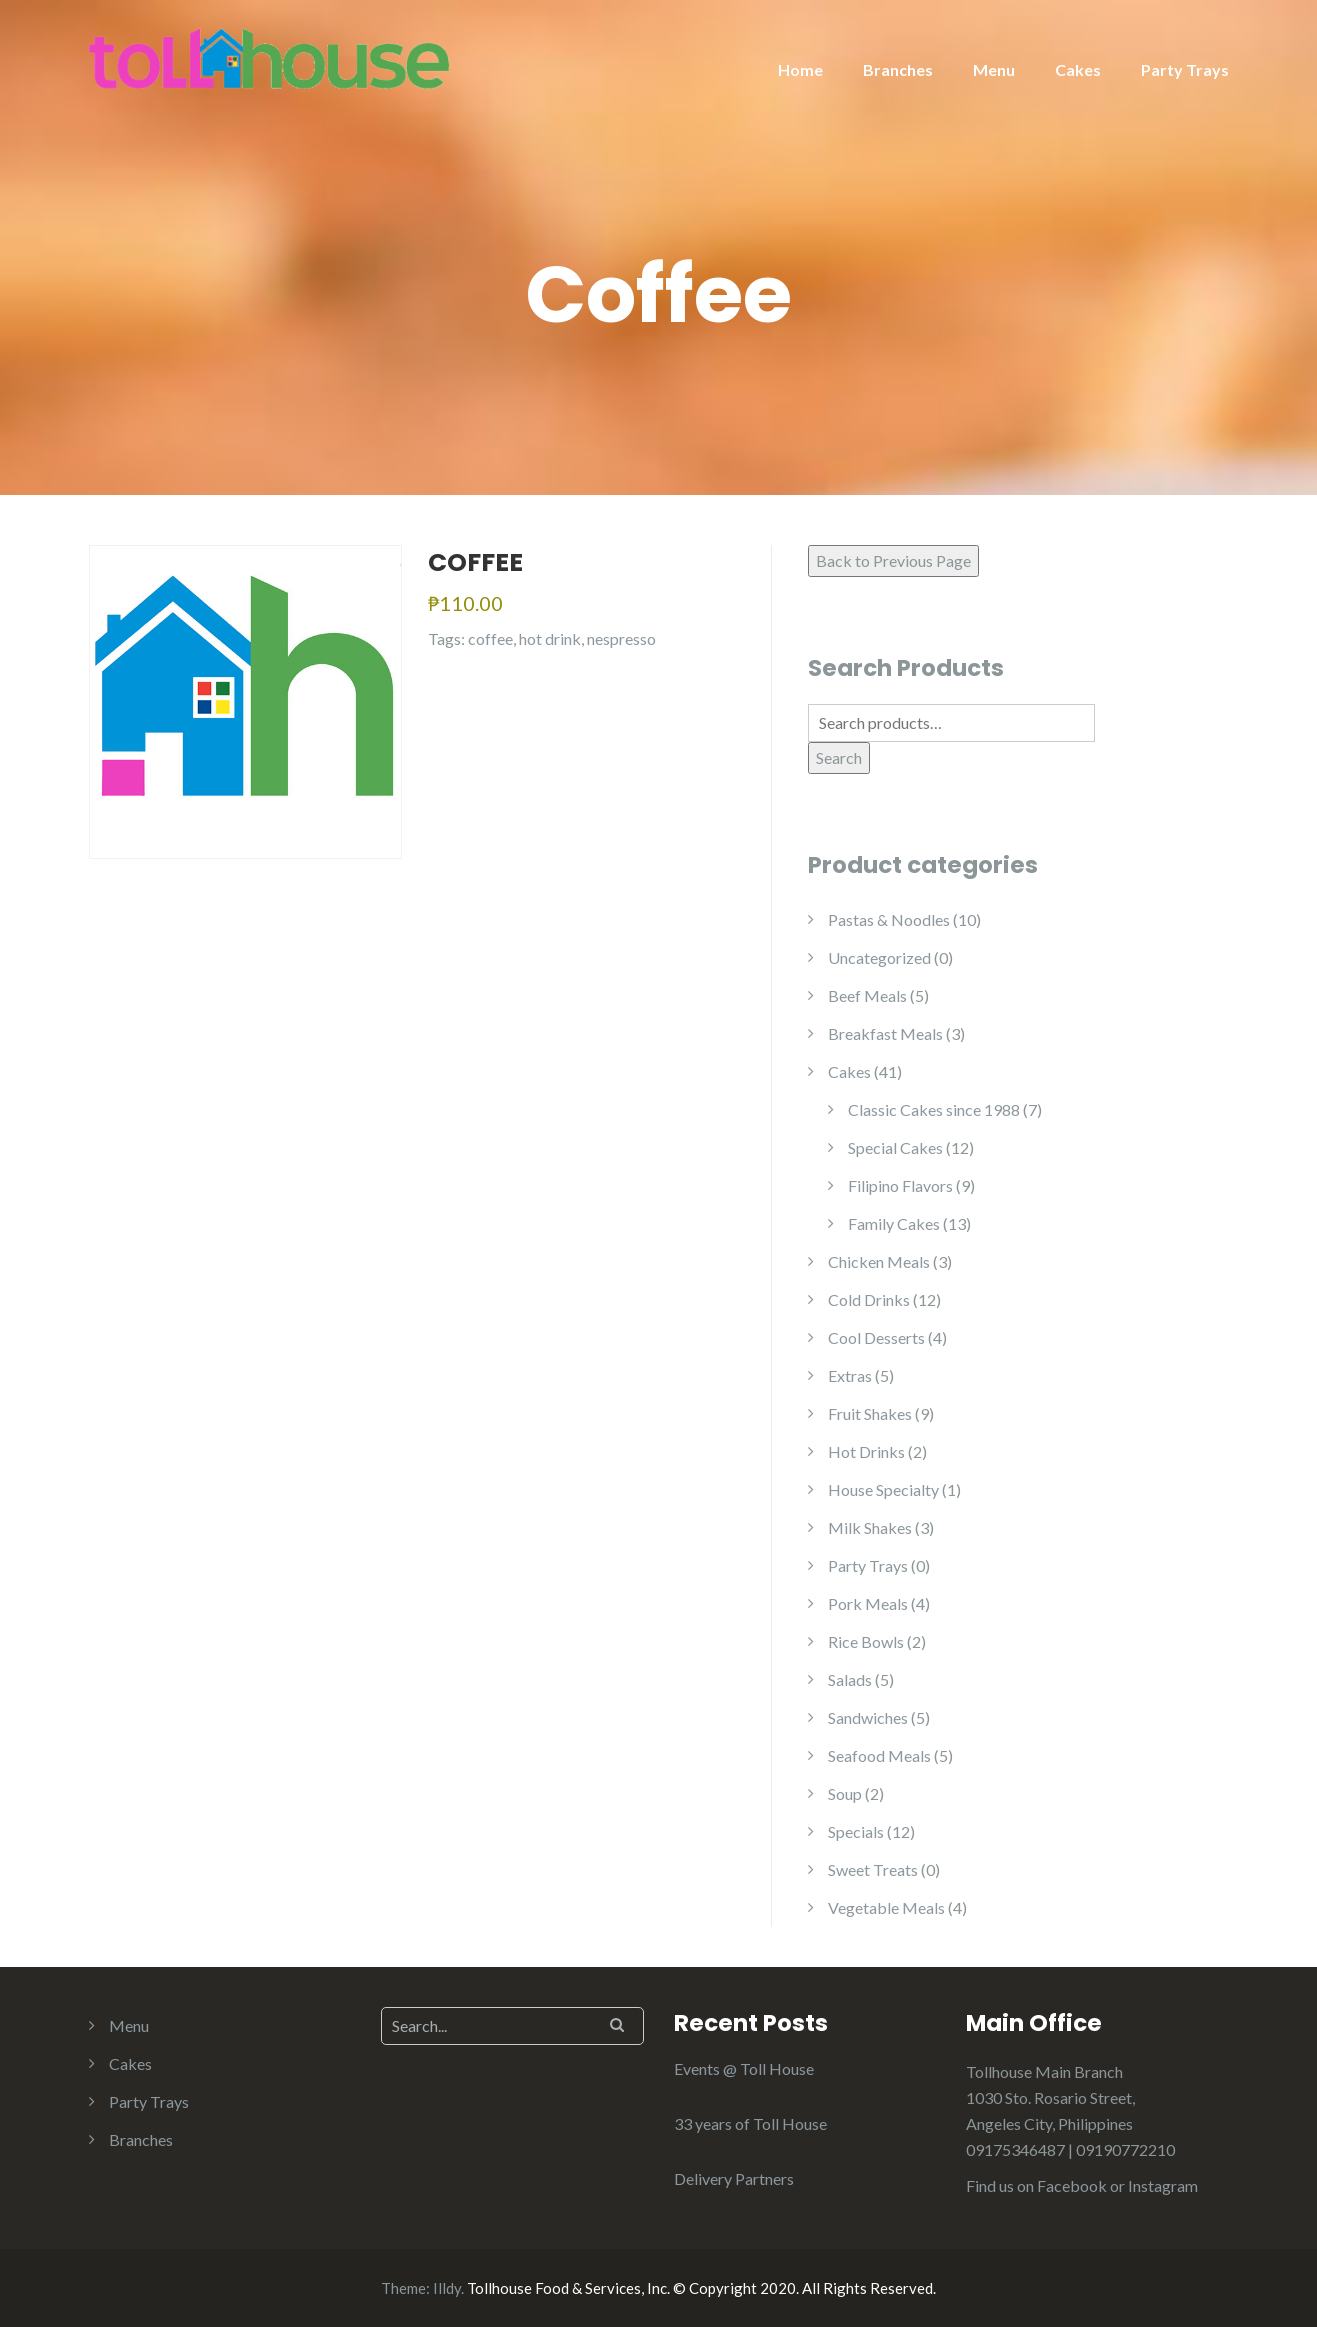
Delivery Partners (734, 2178)
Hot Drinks (866, 1451)
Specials (856, 1831)
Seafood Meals (879, 1755)
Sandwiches (868, 1717)
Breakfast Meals (885, 1033)
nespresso (621, 638)
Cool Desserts (876, 1337)
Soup (845, 1793)
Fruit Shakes (870, 1413)
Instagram (1163, 2185)
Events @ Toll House (744, 2068)
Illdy (447, 2288)
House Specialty (883, 1489)
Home (800, 69)
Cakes (1078, 69)
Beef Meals (867, 995)
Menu (994, 69)
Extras (850, 1375)
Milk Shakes (870, 1527)
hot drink (550, 638)
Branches (898, 69)
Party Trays (1185, 69)
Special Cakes (895, 1147)
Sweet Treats (873, 1869)
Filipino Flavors (900, 1185)
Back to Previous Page (893, 560)
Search (839, 757)
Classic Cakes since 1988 (934, 1109)
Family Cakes (894, 1223)
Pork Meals (868, 1603)
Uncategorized (879, 957)
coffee (490, 638)
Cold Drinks (869, 1299)
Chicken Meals (879, 1261)
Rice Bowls (866, 1641)
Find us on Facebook (1036, 2185)
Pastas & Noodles (889, 919)
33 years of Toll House (750, 2123)
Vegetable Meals (886, 1907)
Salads (850, 1679)
